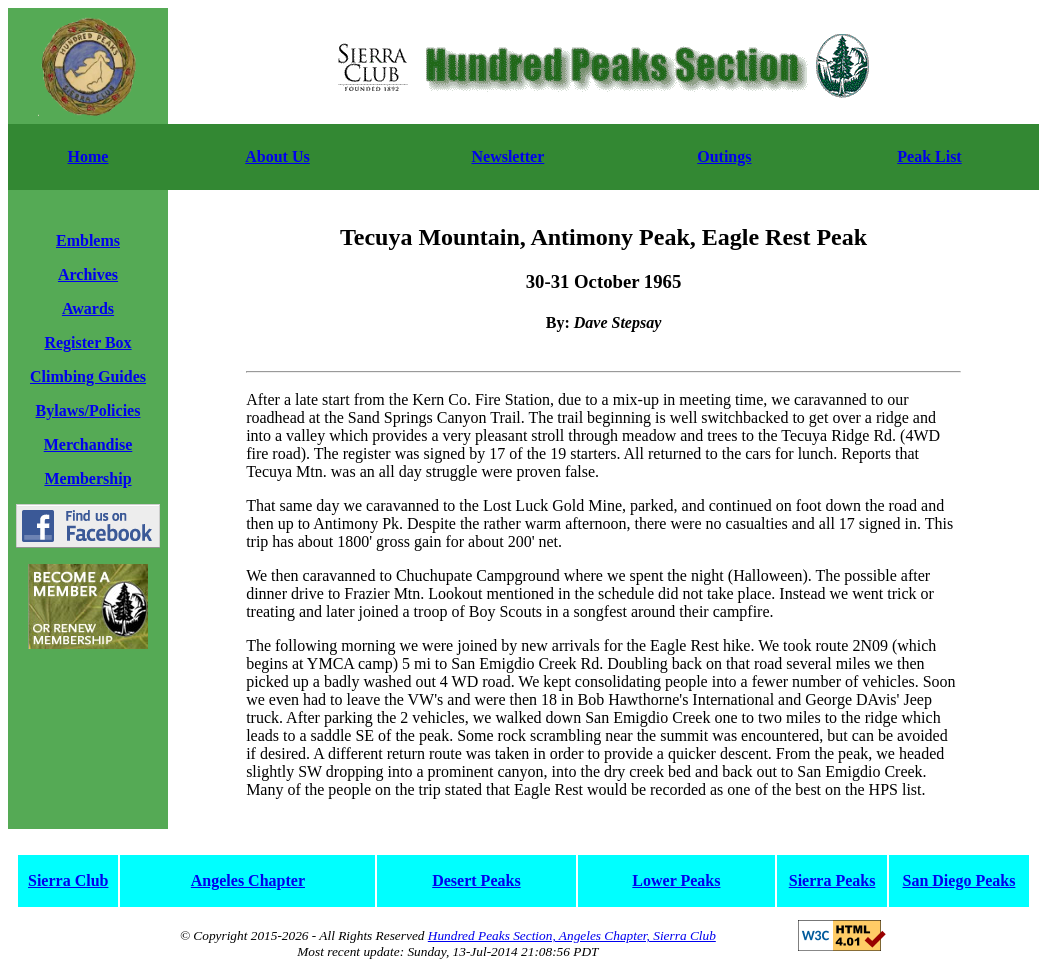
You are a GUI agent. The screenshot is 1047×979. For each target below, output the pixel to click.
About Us (277, 156)
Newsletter (507, 156)
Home (88, 156)
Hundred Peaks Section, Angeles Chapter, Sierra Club (572, 935)
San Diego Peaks (959, 880)
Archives (88, 274)
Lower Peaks (676, 880)
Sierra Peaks (832, 880)
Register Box (87, 342)
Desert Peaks (476, 880)
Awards (88, 308)
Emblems (88, 240)
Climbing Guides (88, 376)
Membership (87, 478)
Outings (724, 156)
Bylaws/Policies (88, 410)
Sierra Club (68, 880)
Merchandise (88, 444)
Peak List (929, 156)
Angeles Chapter (248, 880)
